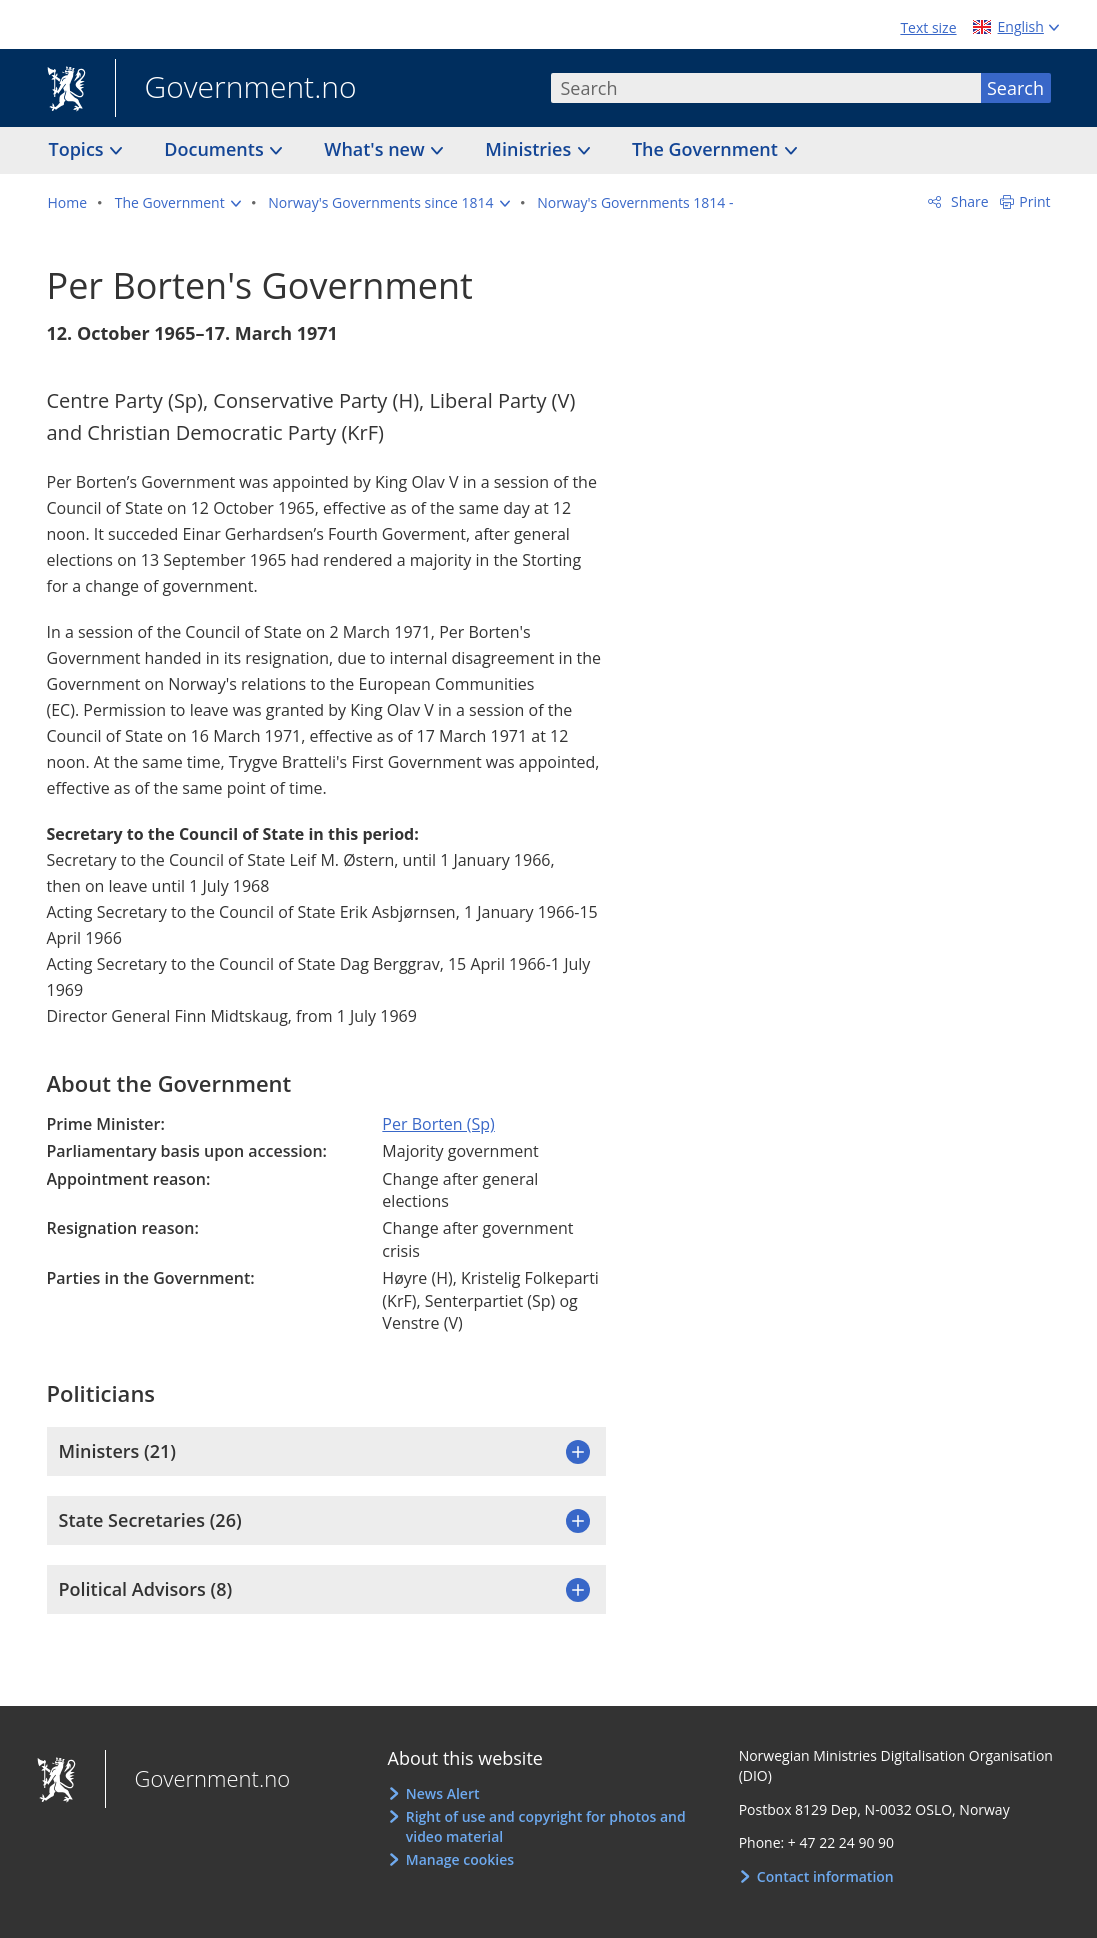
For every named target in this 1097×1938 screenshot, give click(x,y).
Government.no (236, 89)
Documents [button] (216, 149)
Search (1015, 88)
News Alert (443, 1793)
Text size (928, 27)
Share (967, 201)
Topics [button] (79, 149)
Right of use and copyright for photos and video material (546, 1826)
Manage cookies (460, 1859)
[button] (178, 203)
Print (1034, 201)
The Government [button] (707, 149)
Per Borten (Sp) (438, 1124)
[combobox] (766, 88)
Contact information (825, 1876)
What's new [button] (376, 149)
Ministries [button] (530, 149)
